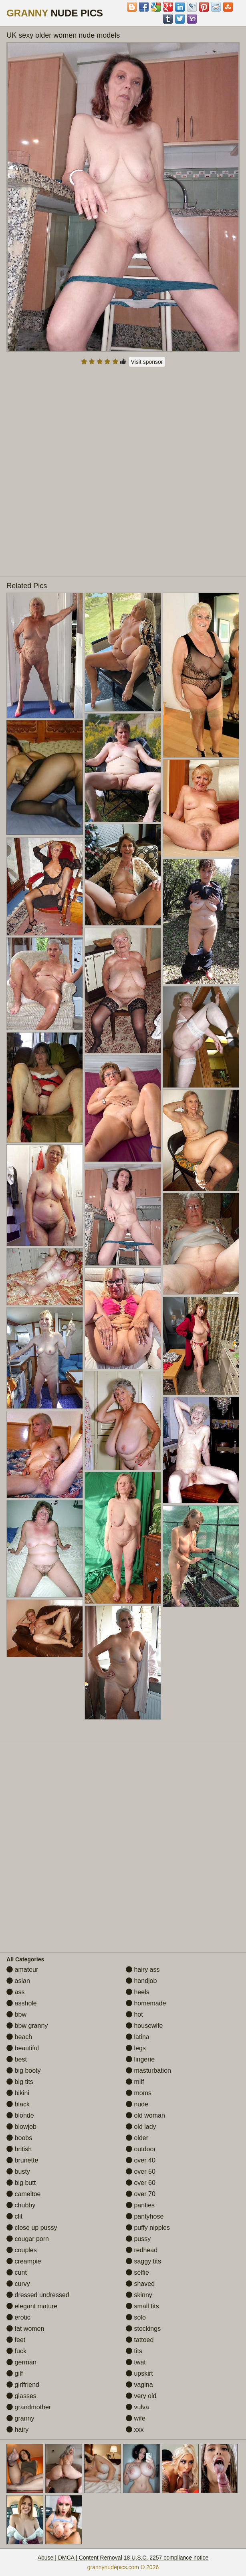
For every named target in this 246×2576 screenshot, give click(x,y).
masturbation (148, 2070)
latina (137, 2036)
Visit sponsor (147, 362)
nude (137, 2104)
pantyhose (144, 2216)
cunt (16, 2272)
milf (135, 2081)
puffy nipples (148, 2227)
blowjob (21, 2126)
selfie (137, 2272)
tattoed (139, 2339)
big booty (23, 2070)
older (137, 2137)
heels (137, 1992)
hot (134, 2014)
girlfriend (22, 2384)
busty (18, 2171)
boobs (19, 2137)
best (16, 2059)
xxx (134, 2429)
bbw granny (27, 2025)
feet (15, 2339)
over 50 (140, 2171)
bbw (16, 2014)
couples (21, 2250)
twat (136, 2362)
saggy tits (143, 2261)
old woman (145, 2115)
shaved (140, 2283)
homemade (146, 2003)
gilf (14, 2373)
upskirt (139, 2373)
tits (134, 2351)
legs (136, 2048)
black (18, 2104)
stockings (143, 2328)
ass (15, 1992)
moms (138, 2093)
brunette (22, 2160)
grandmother (28, 2407)
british (19, 2149)
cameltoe (23, 2194)
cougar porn (27, 2238)
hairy (17, 2429)
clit (14, 2216)
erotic (18, 2317)
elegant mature (31, 2306)
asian (18, 1980)
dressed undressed (37, 2295)
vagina (139, 2384)
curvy (18, 2283)
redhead (141, 2250)
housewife (144, 2025)
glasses (21, 2395)
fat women (25, 2328)
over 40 (140, 2160)
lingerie (140, 2059)
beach (19, 2036)
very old (141, 2395)
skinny (139, 2295)
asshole (21, 2003)
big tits (19, 2081)
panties (140, 2205)
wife (135, 2418)
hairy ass (142, 1969)
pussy (138, 2238)
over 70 (140, 2194)
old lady (141, 2126)
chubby (20, 2205)
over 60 (140, 2182)
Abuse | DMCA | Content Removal (80, 2557)
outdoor (141, 2149)
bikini (17, 2093)
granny (20, 2418)
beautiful (22, 2048)
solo (136, 2317)
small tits (142, 2306)
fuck (16, 2351)
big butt (21, 2182)
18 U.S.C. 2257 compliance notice (166, 2557)
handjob (141, 1980)
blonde (20, 2115)
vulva (137, 2407)
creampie (23, 2261)
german (21, 2362)
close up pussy (31, 2227)
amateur (22, 1969)
